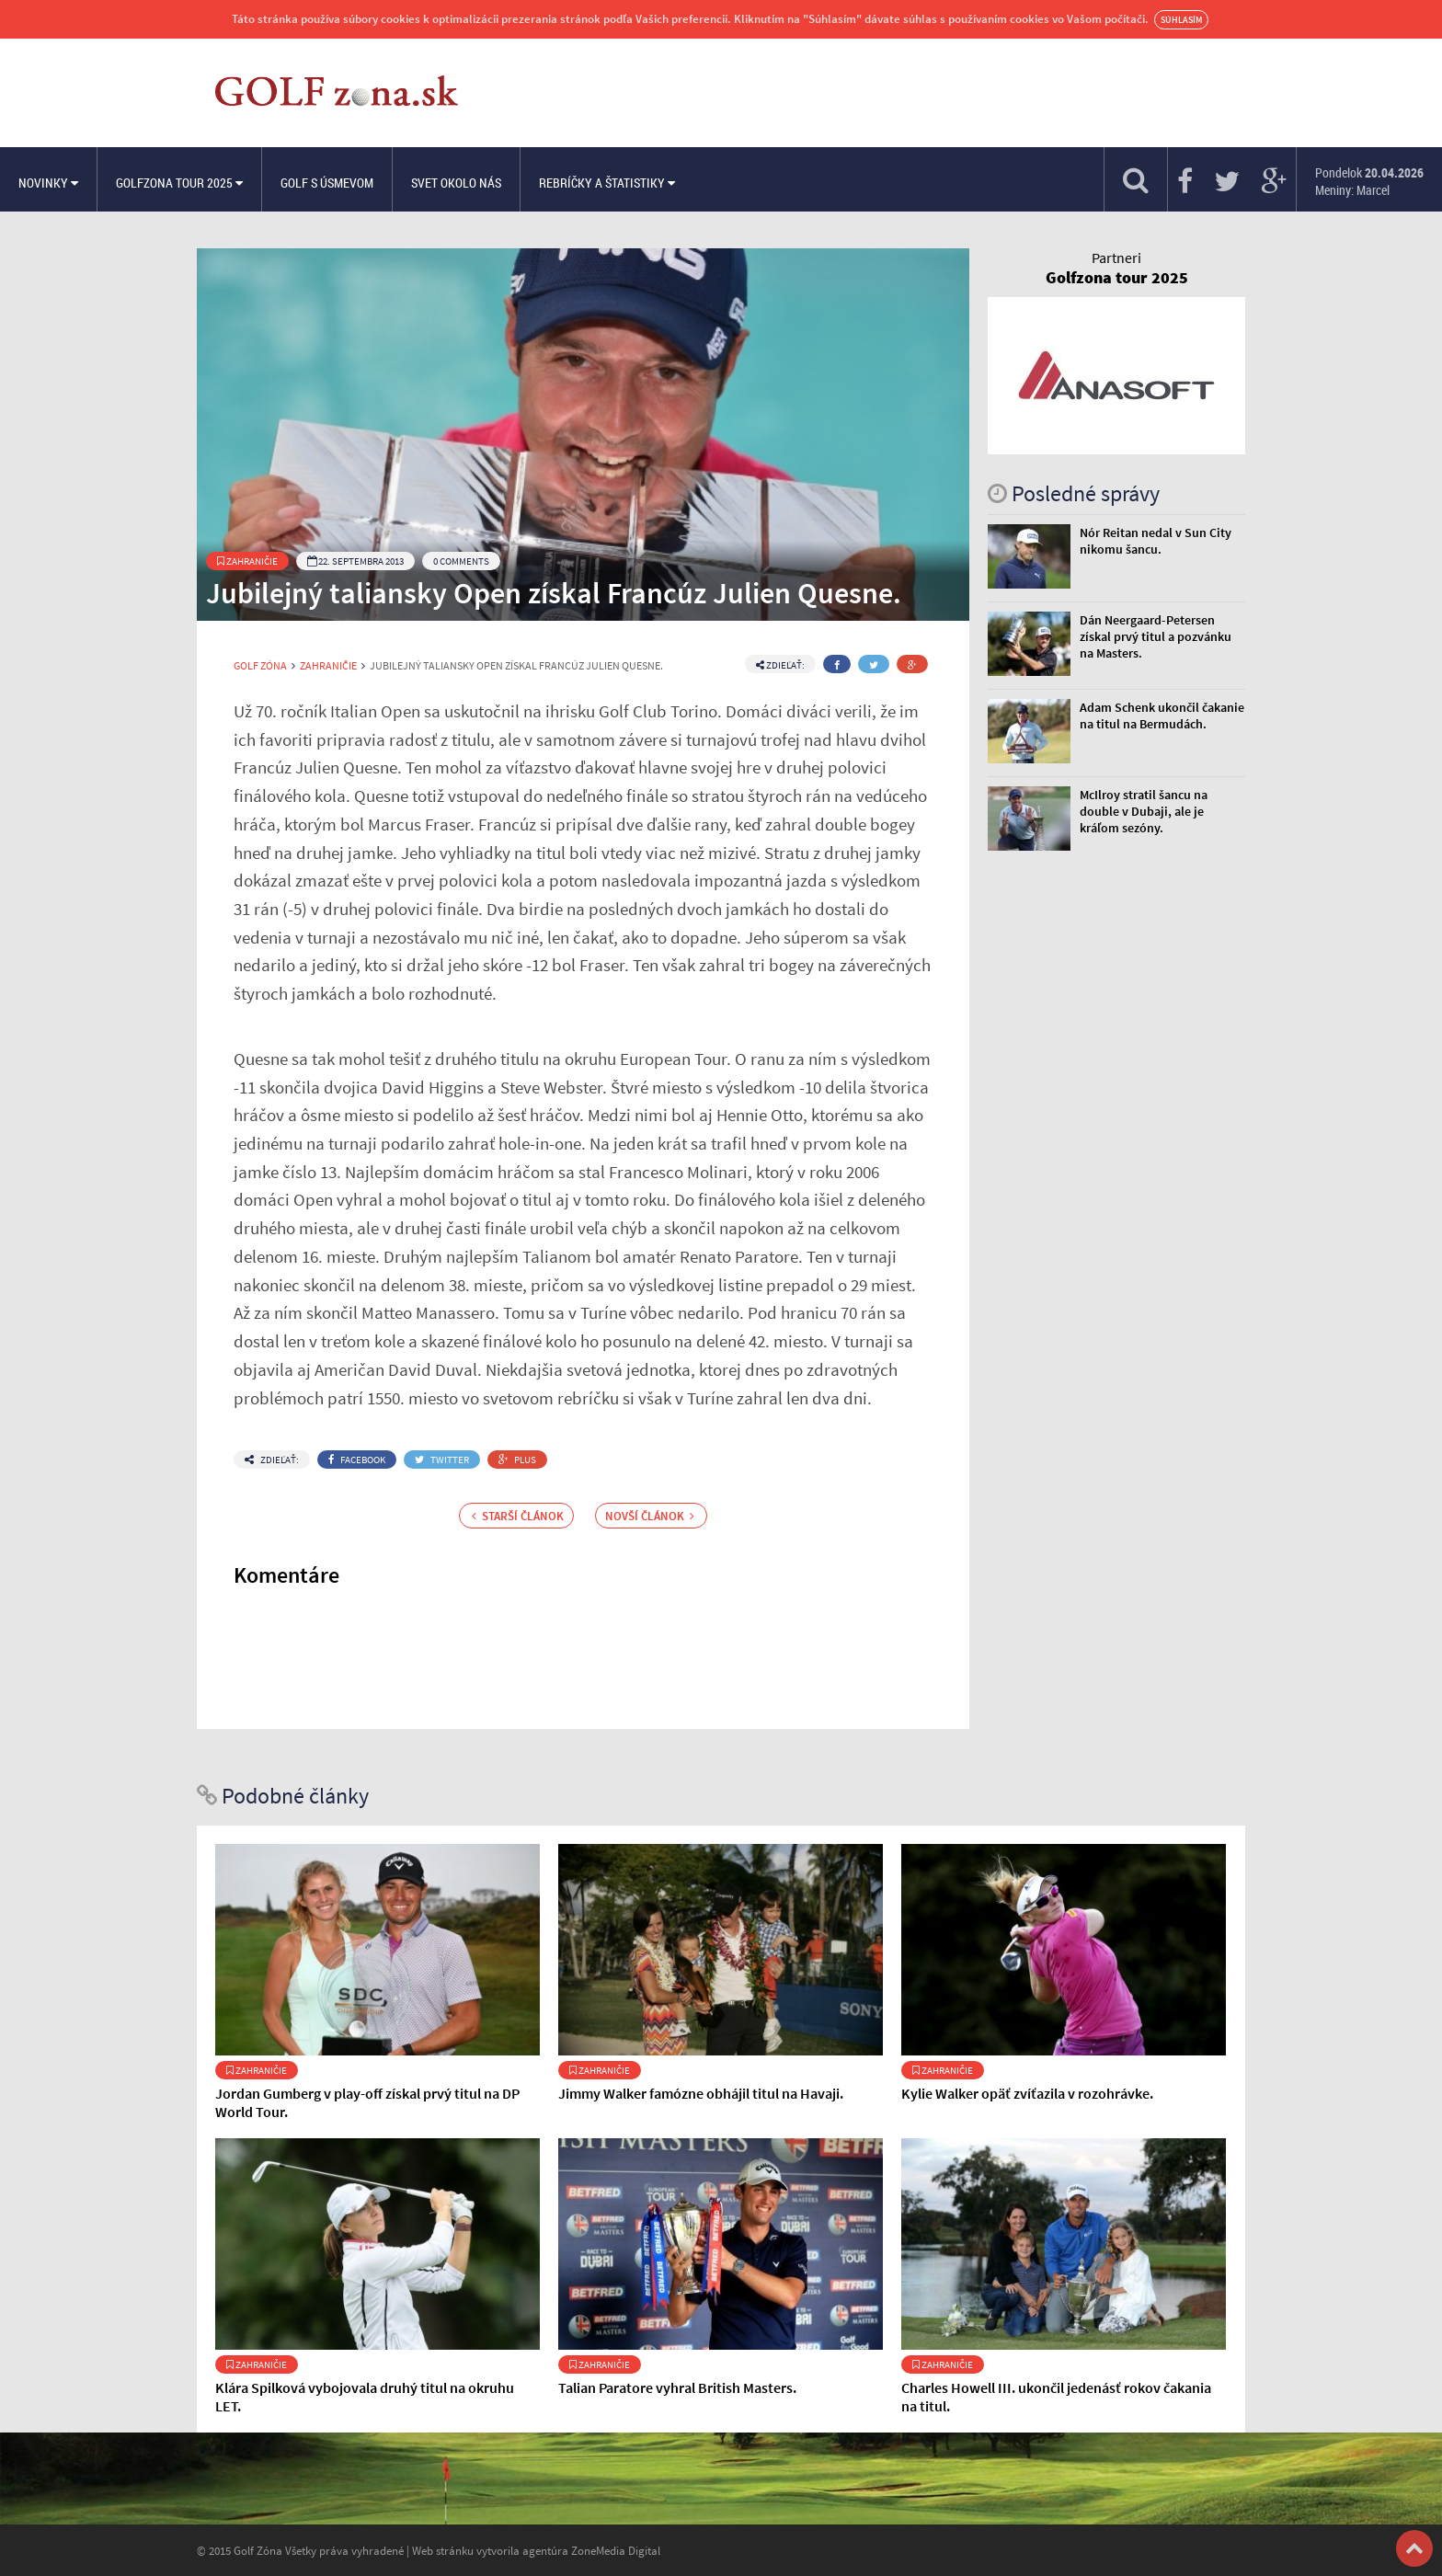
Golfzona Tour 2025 (179, 182)
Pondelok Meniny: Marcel (1369, 181)
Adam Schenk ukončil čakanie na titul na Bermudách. (1162, 715)
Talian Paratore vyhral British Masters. (677, 2387)
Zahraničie (247, 561)
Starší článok (518, 1515)
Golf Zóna (260, 665)
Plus (517, 1459)
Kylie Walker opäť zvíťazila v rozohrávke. (1027, 2093)
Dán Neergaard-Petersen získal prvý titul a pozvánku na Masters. (1155, 636)
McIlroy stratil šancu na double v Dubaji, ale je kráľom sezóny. (1143, 811)
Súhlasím (1181, 20)
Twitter (442, 1459)
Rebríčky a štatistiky (607, 182)
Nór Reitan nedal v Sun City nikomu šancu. (1155, 540)
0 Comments (461, 561)
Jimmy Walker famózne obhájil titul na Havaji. (700, 2093)
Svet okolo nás (456, 182)
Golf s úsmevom (326, 182)
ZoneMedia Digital (615, 2550)
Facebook (356, 1459)
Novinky (48, 182)
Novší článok (649, 1515)
